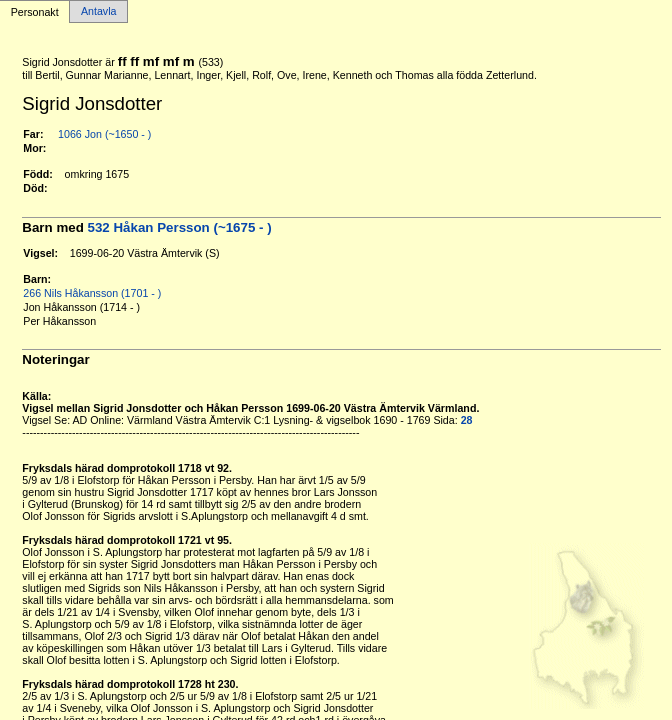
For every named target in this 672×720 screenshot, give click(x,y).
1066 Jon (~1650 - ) (104, 134)
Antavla (99, 12)
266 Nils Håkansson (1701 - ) (92, 293)
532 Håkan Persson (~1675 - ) (180, 227)
